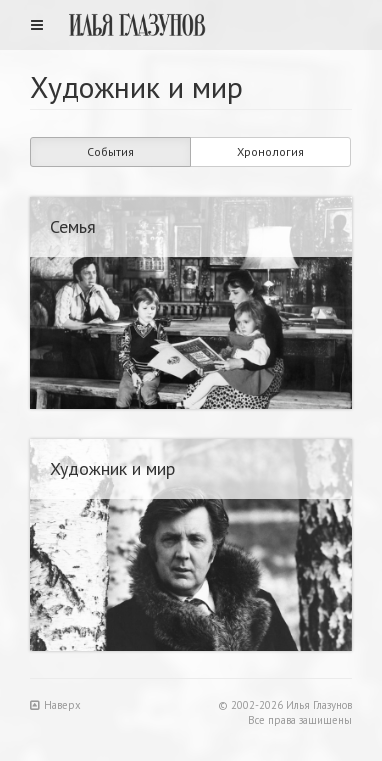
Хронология (270, 151)
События (110, 151)
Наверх (55, 705)
